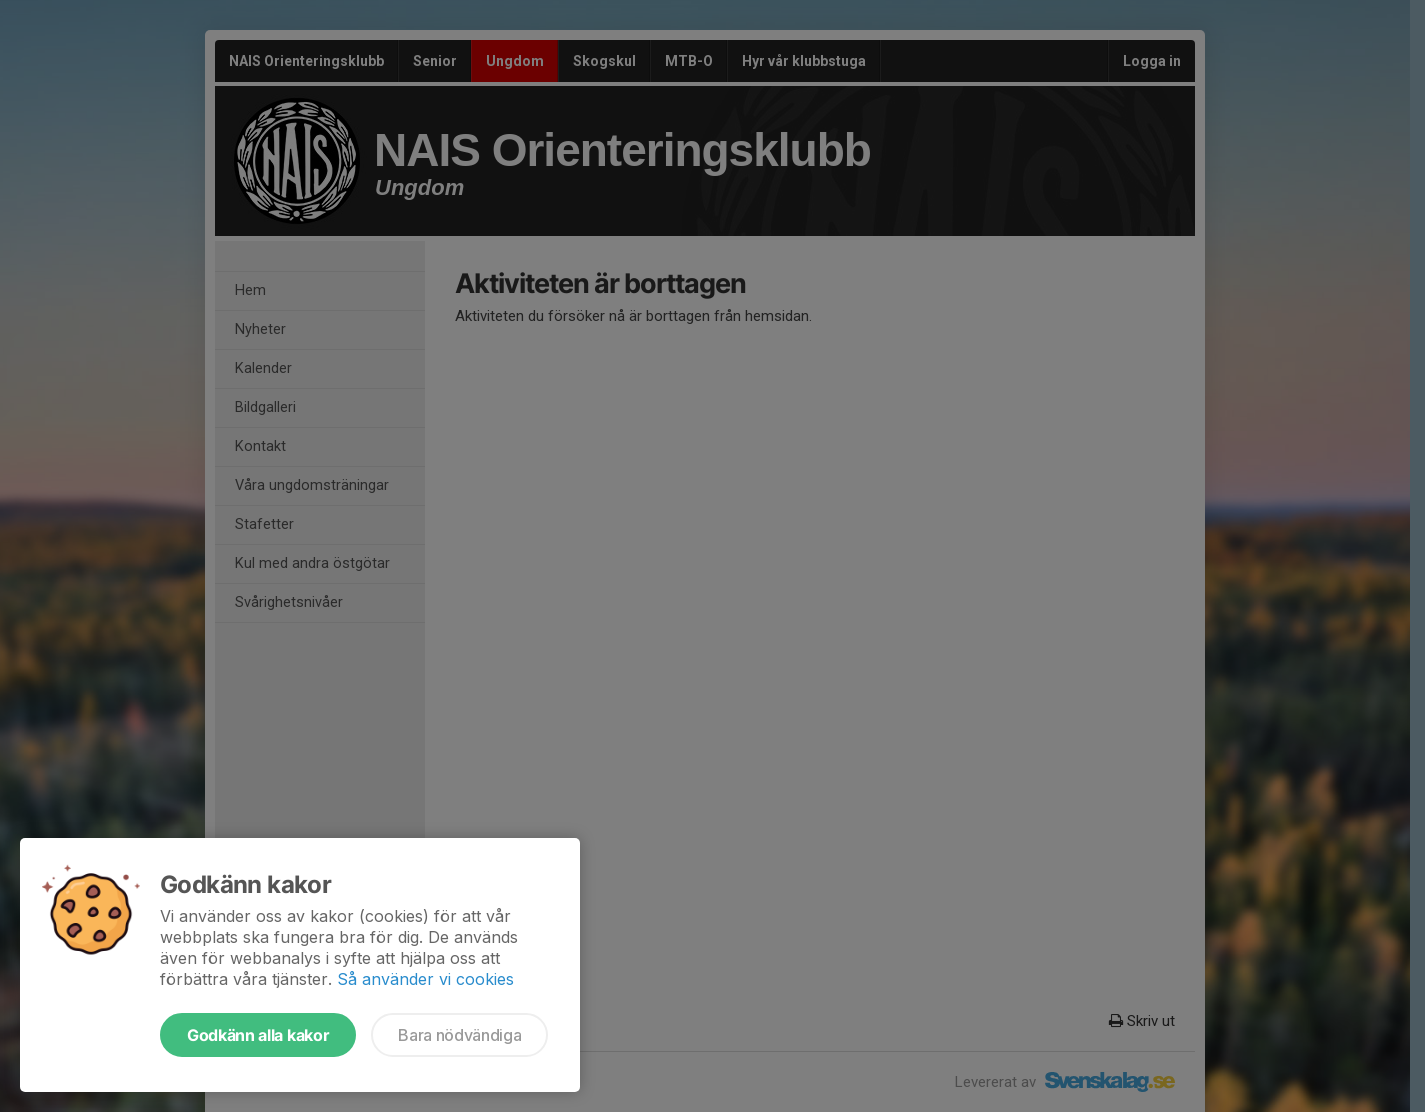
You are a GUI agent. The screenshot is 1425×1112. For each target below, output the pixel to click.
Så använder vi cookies (425, 979)
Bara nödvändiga (459, 1035)
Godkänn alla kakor (258, 1035)
